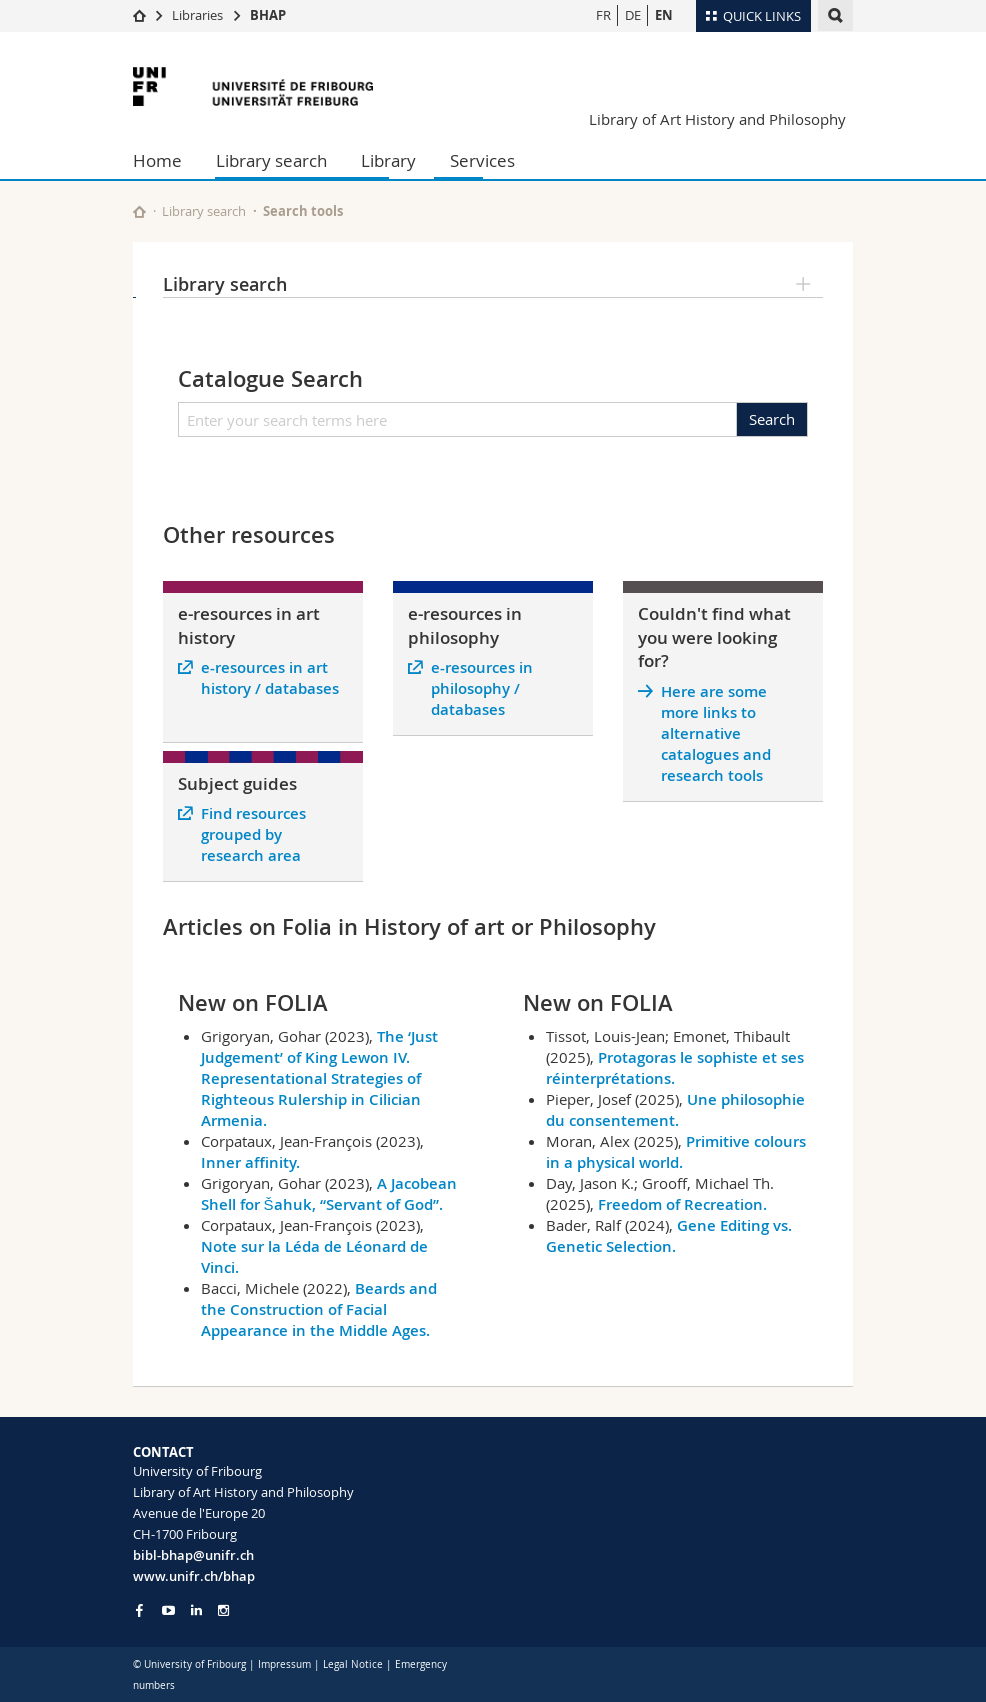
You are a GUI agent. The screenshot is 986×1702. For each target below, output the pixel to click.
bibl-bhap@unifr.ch (193, 1555)
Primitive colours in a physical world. (676, 1152)
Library (388, 160)
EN (664, 15)
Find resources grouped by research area (253, 834)
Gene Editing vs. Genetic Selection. (669, 1236)
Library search (271, 160)
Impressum (284, 1664)
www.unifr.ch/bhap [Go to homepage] (194, 1576)
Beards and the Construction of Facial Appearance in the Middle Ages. (319, 1309)
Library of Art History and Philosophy (717, 119)
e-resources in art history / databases (270, 678)
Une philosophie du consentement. (675, 1110)
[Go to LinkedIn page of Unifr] (196, 1610)
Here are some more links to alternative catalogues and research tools (716, 733)
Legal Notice (353, 1664)
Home (157, 160)
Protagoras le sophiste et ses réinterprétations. (675, 1068)
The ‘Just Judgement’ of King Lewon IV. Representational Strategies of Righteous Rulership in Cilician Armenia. (319, 1078)
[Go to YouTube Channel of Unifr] (168, 1610)
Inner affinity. (250, 1162)
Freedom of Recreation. (682, 1204)
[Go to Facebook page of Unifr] (139, 1610)
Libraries (197, 15)
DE (633, 15)
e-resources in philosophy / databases (482, 688)
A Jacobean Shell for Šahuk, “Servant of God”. (329, 1194)
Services (482, 160)
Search (772, 419)
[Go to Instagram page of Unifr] (223, 1610)
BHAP (268, 15)
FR (603, 15)
